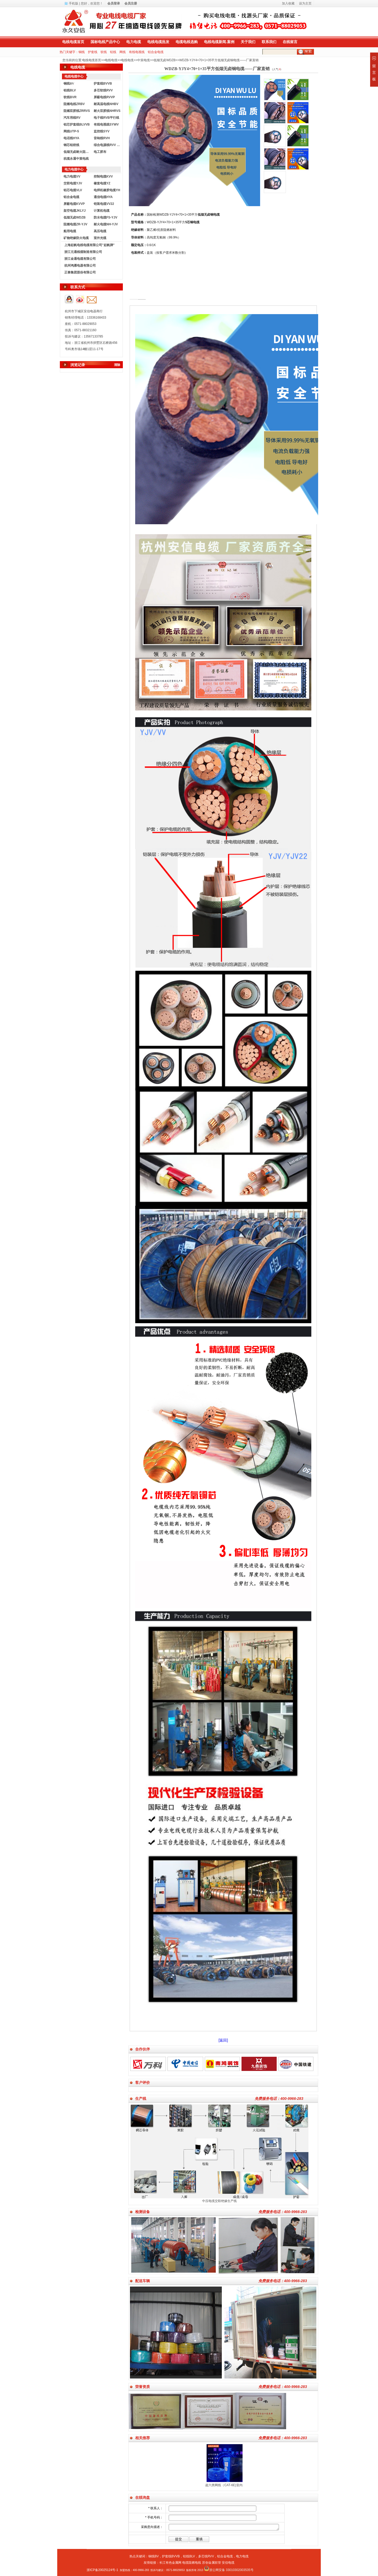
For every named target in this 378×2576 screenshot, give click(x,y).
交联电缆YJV (73, 183)
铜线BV (153, 2556)
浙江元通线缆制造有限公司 (83, 252)
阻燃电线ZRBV (74, 104)
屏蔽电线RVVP (104, 97)
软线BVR (70, 97)
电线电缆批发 (158, 42)
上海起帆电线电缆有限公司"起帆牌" (89, 245)
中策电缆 (143, 60)
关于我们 (248, 42)
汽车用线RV (72, 118)
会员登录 (113, 3)
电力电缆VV (72, 176)
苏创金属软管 (211, 2562)
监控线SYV (101, 131)
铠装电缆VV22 (104, 204)
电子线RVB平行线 (106, 118)
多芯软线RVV (103, 90)
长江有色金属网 (170, 2562)
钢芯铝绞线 (71, 145)
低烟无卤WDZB (164, 60)
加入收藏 (288, 3)
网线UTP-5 (71, 131)
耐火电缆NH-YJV (106, 224)
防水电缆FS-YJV (105, 217)
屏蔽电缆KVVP (74, 204)
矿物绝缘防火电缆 (76, 238)
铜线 (81, 52)
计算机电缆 (101, 210)
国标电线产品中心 (105, 42)
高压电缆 (100, 231)
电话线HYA (71, 138)
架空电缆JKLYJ (75, 210)
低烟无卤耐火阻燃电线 (77, 152)
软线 (104, 52)
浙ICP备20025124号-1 (102, 2570)
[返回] (223, 2040)
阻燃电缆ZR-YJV (75, 224)
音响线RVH (102, 138)
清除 (117, 365)
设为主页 (305, 3)
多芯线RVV (206, 2556)
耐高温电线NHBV (106, 104)
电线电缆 (111, 60)
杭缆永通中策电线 (76, 158)
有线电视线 (137, 52)
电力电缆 (133, 42)
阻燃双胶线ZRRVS (77, 111)
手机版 (73, 3)
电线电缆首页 (73, 42)
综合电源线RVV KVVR (108, 145)
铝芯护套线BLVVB (77, 124)
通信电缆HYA (103, 197)
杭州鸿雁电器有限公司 (80, 265)
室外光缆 (100, 238)
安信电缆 (228, 2562)
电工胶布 (100, 152)
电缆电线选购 (187, 42)
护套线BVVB (103, 83)
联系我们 (269, 42)
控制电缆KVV (103, 176)
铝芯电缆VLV (73, 190)
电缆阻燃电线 (191, 2562)
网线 (122, 52)
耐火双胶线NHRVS (107, 111)
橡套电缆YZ (102, 183)
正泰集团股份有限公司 (80, 272)
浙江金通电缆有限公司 (80, 259)
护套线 (92, 52)
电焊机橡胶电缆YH (107, 190)
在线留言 (290, 42)
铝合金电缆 (156, 52)
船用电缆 (70, 231)
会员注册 (130, 3)
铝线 (113, 52)
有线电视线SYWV (106, 124)
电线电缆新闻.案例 (219, 42)
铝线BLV (70, 90)
